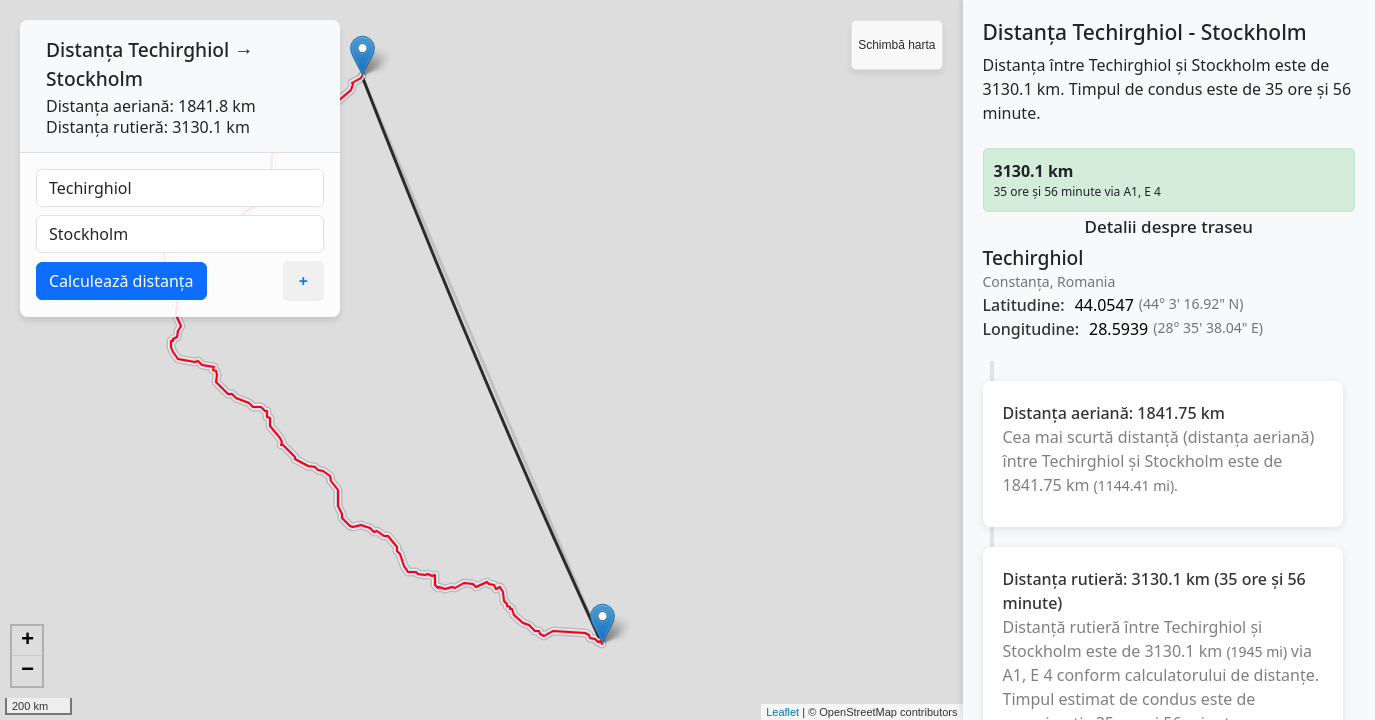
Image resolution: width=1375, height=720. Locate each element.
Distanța (84, 49)
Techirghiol (178, 49)
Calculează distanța (121, 281)
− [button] (27, 671)
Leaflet (782, 712)
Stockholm (94, 78)
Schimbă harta (896, 45)
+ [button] (27, 641)
